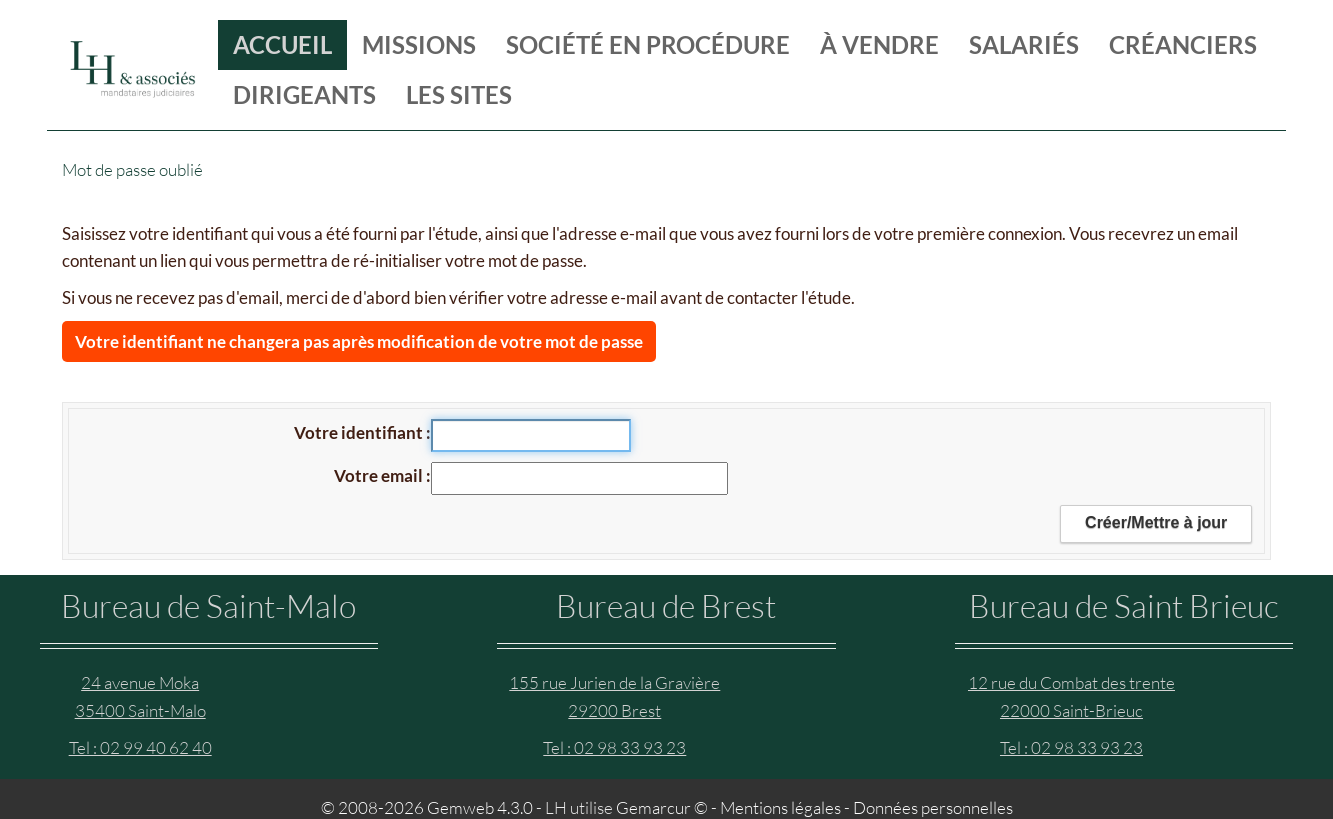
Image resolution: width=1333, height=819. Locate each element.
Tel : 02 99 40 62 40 (140, 747)
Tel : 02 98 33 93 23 (614, 747)
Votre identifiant (360, 432)
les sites (459, 94)
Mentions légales (780, 807)
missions (419, 44)
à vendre (879, 44)
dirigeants (304, 94)
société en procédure (648, 44)
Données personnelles (933, 807)
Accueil (282, 44)
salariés (1024, 44)
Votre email (380, 475)
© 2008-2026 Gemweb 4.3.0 (427, 807)
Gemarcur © (662, 807)
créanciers (1183, 44)
